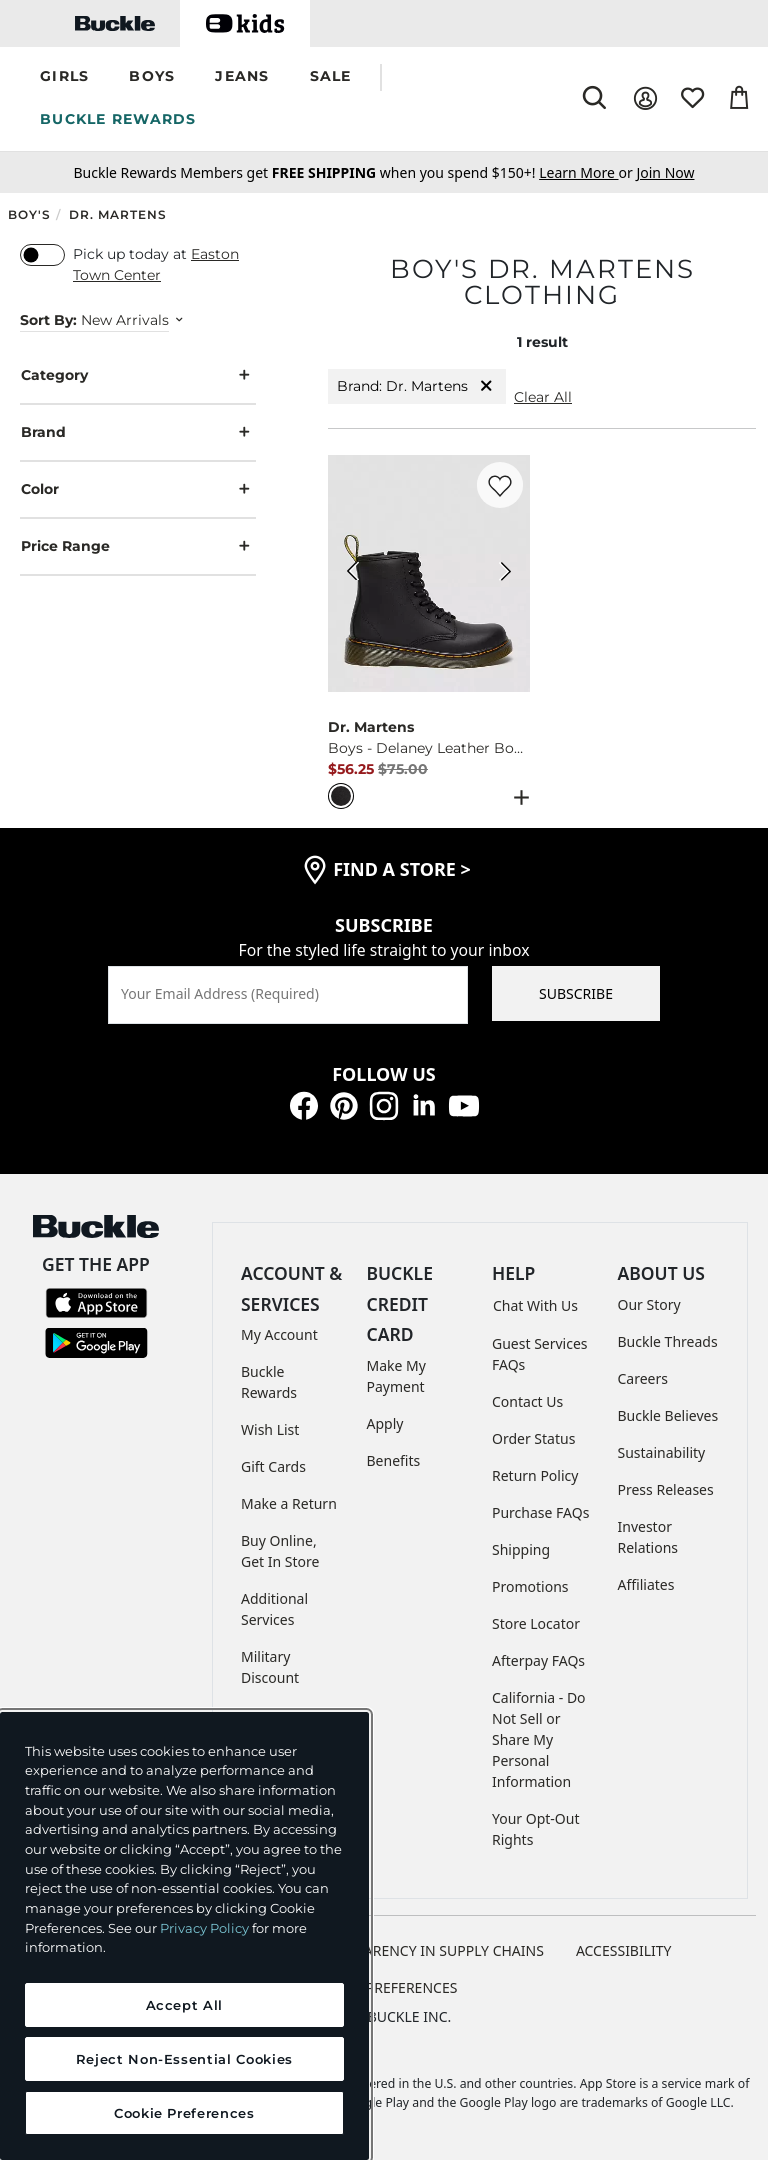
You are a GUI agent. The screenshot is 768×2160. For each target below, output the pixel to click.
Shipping (521, 1549)
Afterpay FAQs (538, 1660)
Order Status (533, 1438)
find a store (402, 869)
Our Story (649, 1304)
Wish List (270, 1429)
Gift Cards (273, 1466)
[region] (184, 1936)
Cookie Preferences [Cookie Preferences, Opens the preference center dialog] (184, 2113)
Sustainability (662, 1452)
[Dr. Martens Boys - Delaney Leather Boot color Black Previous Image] (352, 574)
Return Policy (535, 1475)
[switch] (42, 255)
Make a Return (289, 1503)
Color (138, 489)
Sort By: (48, 320)
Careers (643, 1378)
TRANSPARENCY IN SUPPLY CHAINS (428, 1950)
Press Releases (666, 1489)
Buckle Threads (668, 1341)
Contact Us (527, 1401)
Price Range (138, 546)
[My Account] (645, 98)
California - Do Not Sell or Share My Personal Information (539, 1739)
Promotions (530, 1586)
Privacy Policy (204, 1928)
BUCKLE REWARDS (118, 119)
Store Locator (536, 1623)
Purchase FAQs (540, 1512)
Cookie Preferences (384, 1987)
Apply (385, 1423)
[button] (64, 77)
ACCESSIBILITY (624, 1950)
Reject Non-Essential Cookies (184, 2059)
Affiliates (646, 1584)
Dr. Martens (118, 214)
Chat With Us (535, 1305)
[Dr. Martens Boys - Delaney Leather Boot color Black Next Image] (506, 574)
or (587, 172)
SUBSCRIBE (576, 993)
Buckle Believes (668, 1415)
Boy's (29, 214)
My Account (279, 1334)
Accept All (185, 2005)
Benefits (394, 1460)
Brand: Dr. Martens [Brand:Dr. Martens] (417, 386)
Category (138, 375)
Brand (138, 432)
